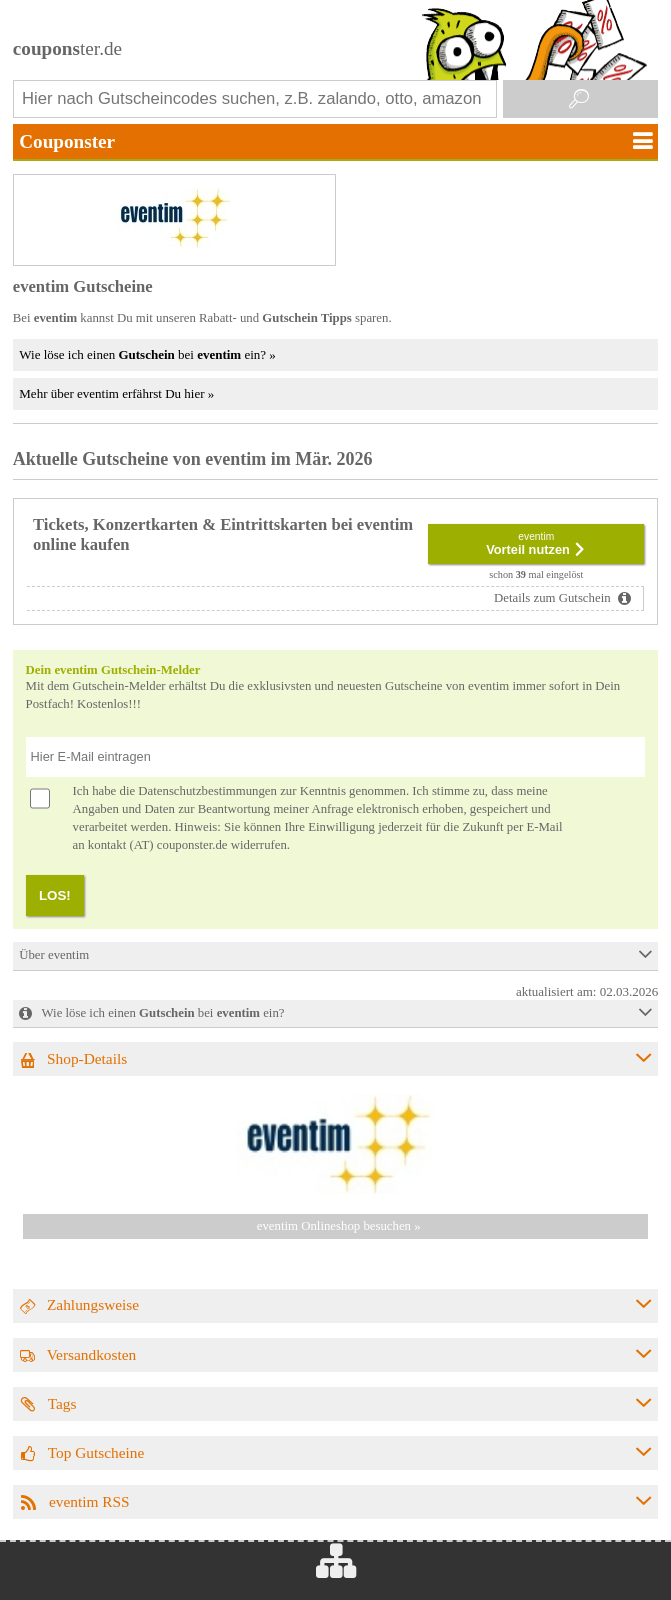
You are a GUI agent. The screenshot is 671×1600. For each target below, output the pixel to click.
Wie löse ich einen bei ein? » (147, 354)
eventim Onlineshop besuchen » (339, 1226)
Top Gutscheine (96, 1452)
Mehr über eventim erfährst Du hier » (116, 393)
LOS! (55, 895)
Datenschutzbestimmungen (207, 791)
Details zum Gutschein (554, 598)
